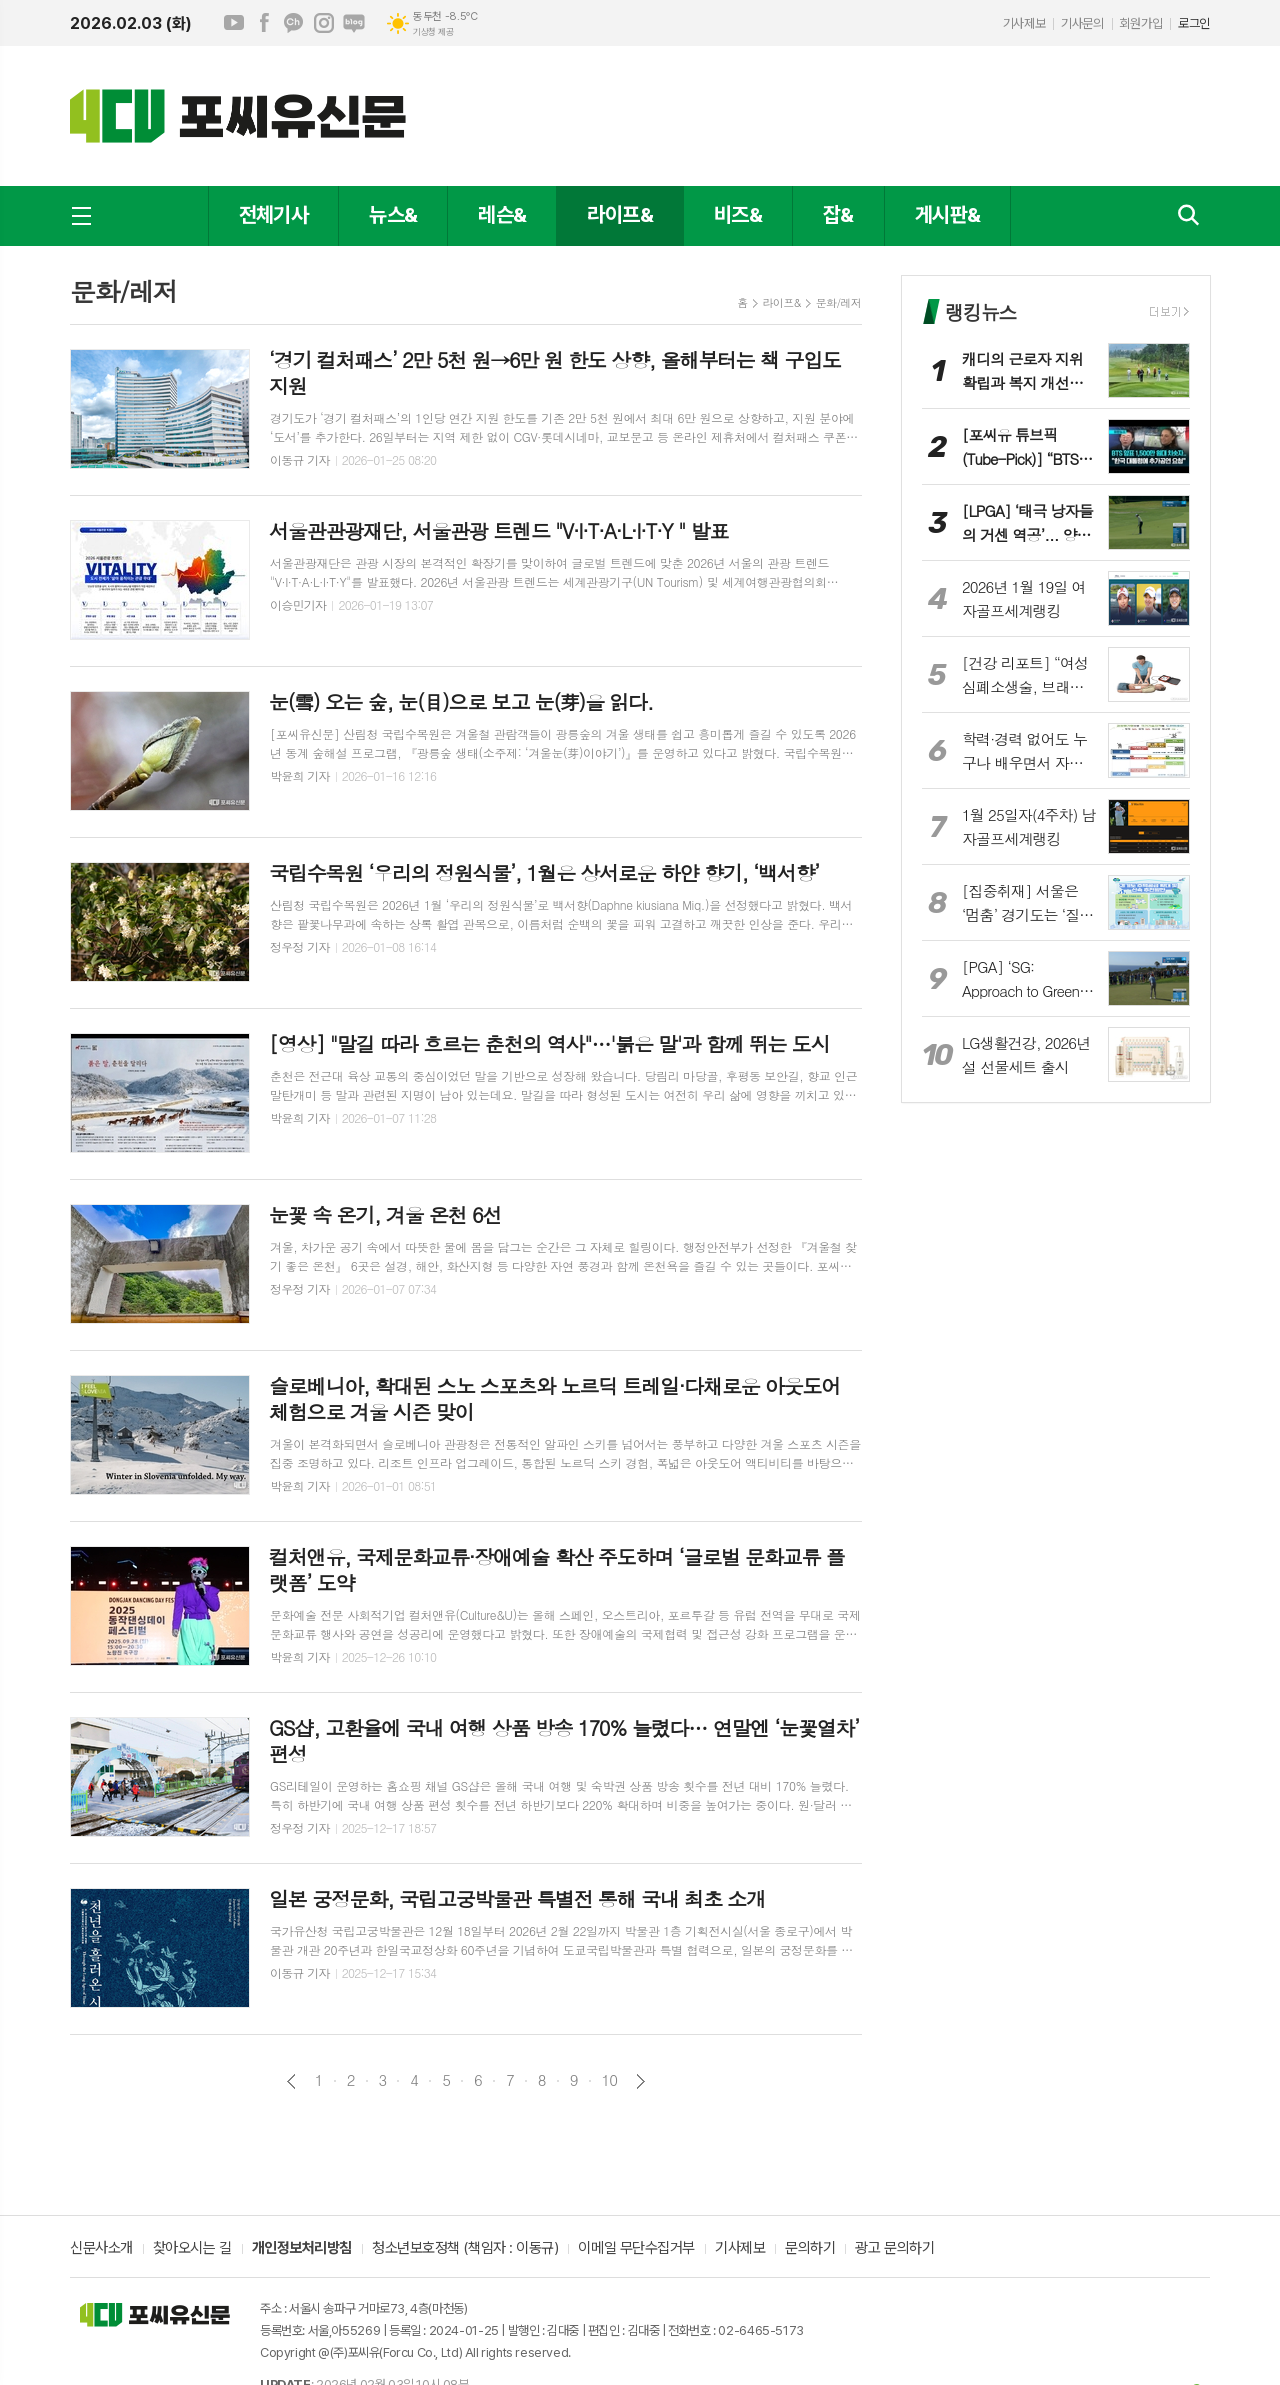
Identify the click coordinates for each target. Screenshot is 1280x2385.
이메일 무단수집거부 (636, 2249)
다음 (640, 2081)
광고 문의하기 (894, 2249)
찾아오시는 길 (192, 2249)
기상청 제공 (433, 32)
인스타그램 (324, 23)
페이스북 (264, 23)
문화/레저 (838, 302)
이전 (291, 2081)
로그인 (1194, 23)
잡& (838, 214)
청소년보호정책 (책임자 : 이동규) (465, 2249)
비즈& (738, 214)
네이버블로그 (354, 23)
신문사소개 (101, 2249)
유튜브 (234, 23)
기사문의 (1082, 23)
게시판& (947, 214)
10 (610, 2080)
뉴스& (393, 214)
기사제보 (1024, 23)
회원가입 (1141, 23)
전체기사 (273, 214)
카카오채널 (294, 23)
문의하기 (810, 2249)
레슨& (502, 214)
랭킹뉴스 (980, 311)
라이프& (619, 214)
